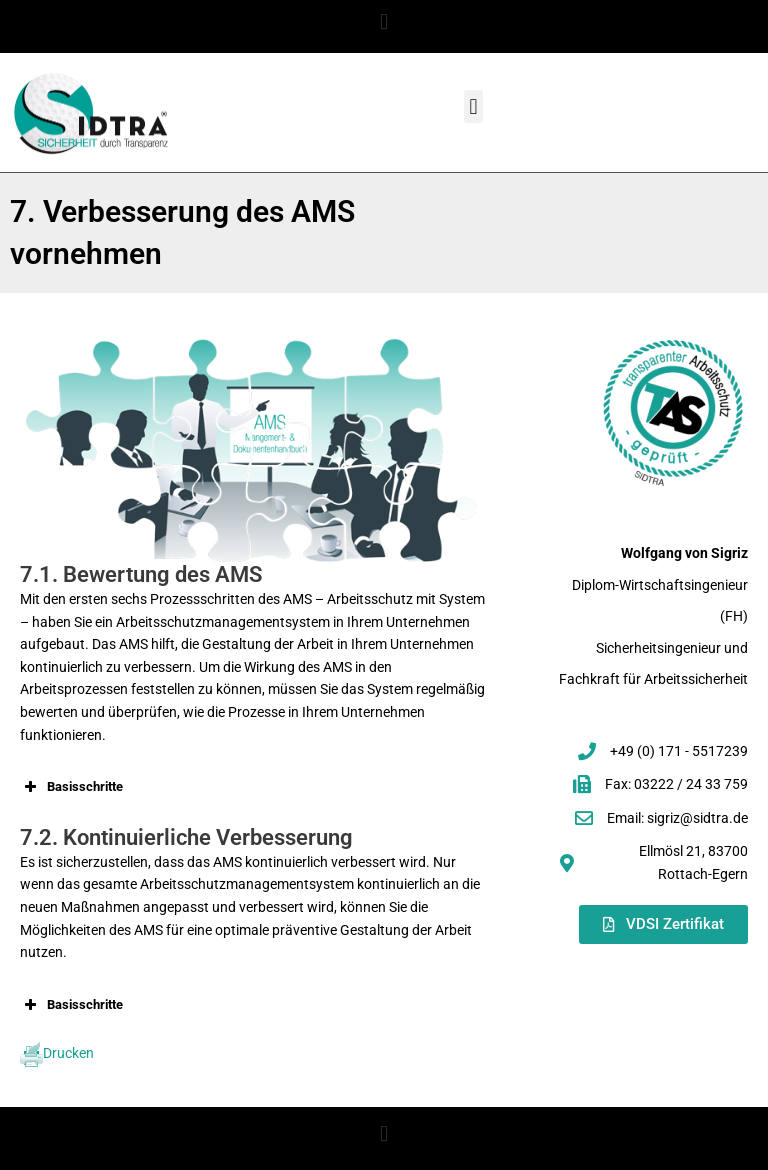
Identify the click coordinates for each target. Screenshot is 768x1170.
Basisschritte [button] (71, 787)
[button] (383, 21)
